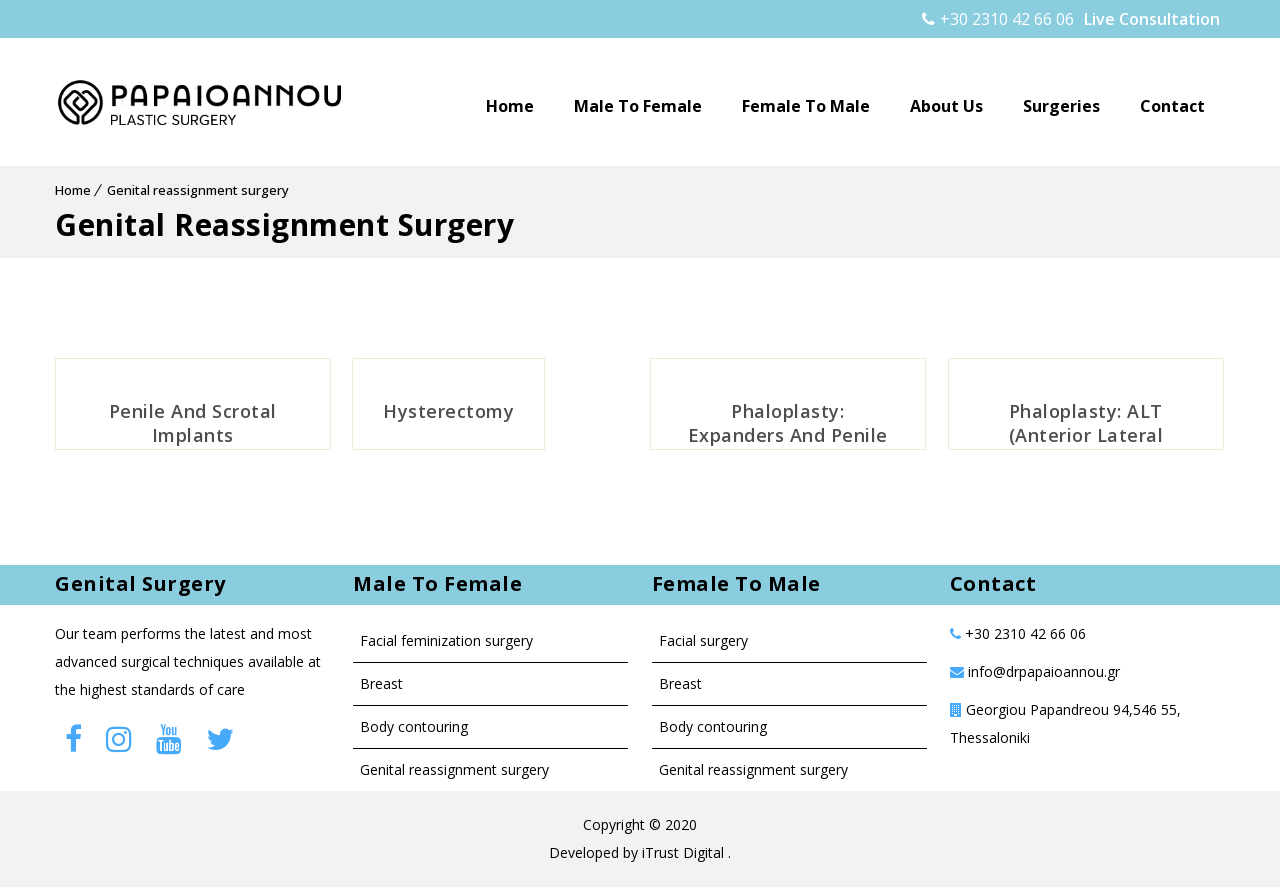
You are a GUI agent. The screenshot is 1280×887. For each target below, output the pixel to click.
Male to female (638, 106)
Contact (1172, 106)
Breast (381, 683)
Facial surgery (703, 640)
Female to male (806, 106)
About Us (946, 106)
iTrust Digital (685, 852)
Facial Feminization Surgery (446, 640)
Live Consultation (1152, 19)
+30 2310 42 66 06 (998, 19)
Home (510, 106)
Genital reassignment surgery (198, 190)
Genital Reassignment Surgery (454, 769)
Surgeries (1061, 106)
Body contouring (414, 726)
